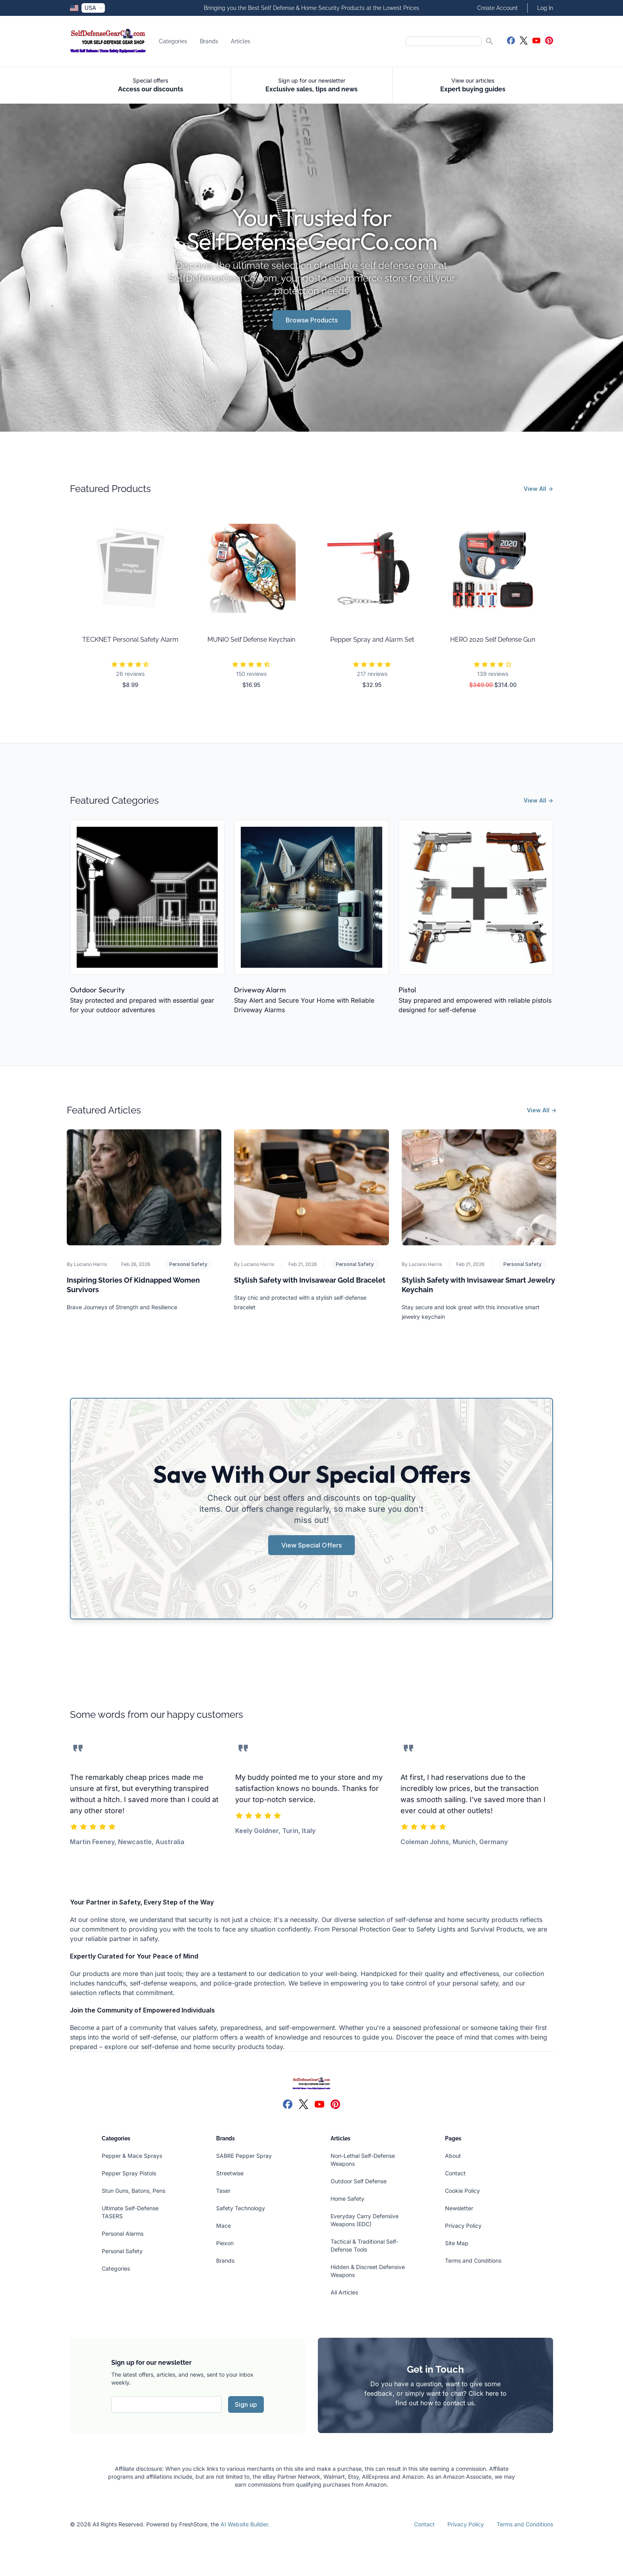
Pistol (407, 989)
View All (538, 488)
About (453, 2155)
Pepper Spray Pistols (129, 2173)
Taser (223, 2190)
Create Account (497, 8)
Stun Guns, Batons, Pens (133, 2190)
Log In (545, 8)
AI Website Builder (244, 2524)
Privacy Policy (463, 2225)
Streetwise (230, 2173)
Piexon (225, 2243)
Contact (455, 2173)
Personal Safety (188, 1264)
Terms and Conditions (473, 2260)
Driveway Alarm (260, 989)
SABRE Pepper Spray (244, 2155)
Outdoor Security (97, 989)
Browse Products (312, 320)
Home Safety (347, 2198)
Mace (223, 2225)
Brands (209, 41)
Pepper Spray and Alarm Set (372, 639)
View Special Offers (311, 1545)
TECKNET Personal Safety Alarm (130, 639)
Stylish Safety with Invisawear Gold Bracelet (309, 1280)
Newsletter (459, 2208)
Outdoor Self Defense (359, 2181)
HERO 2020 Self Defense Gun (492, 639)
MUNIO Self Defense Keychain (251, 639)
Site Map (456, 2243)
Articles (240, 41)
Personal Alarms (122, 2233)
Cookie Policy (462, 2190)
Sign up (246, 2404)
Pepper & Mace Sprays (132, 2155)
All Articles (344, 2292)
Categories (173, 41)
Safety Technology (240, 2208)
